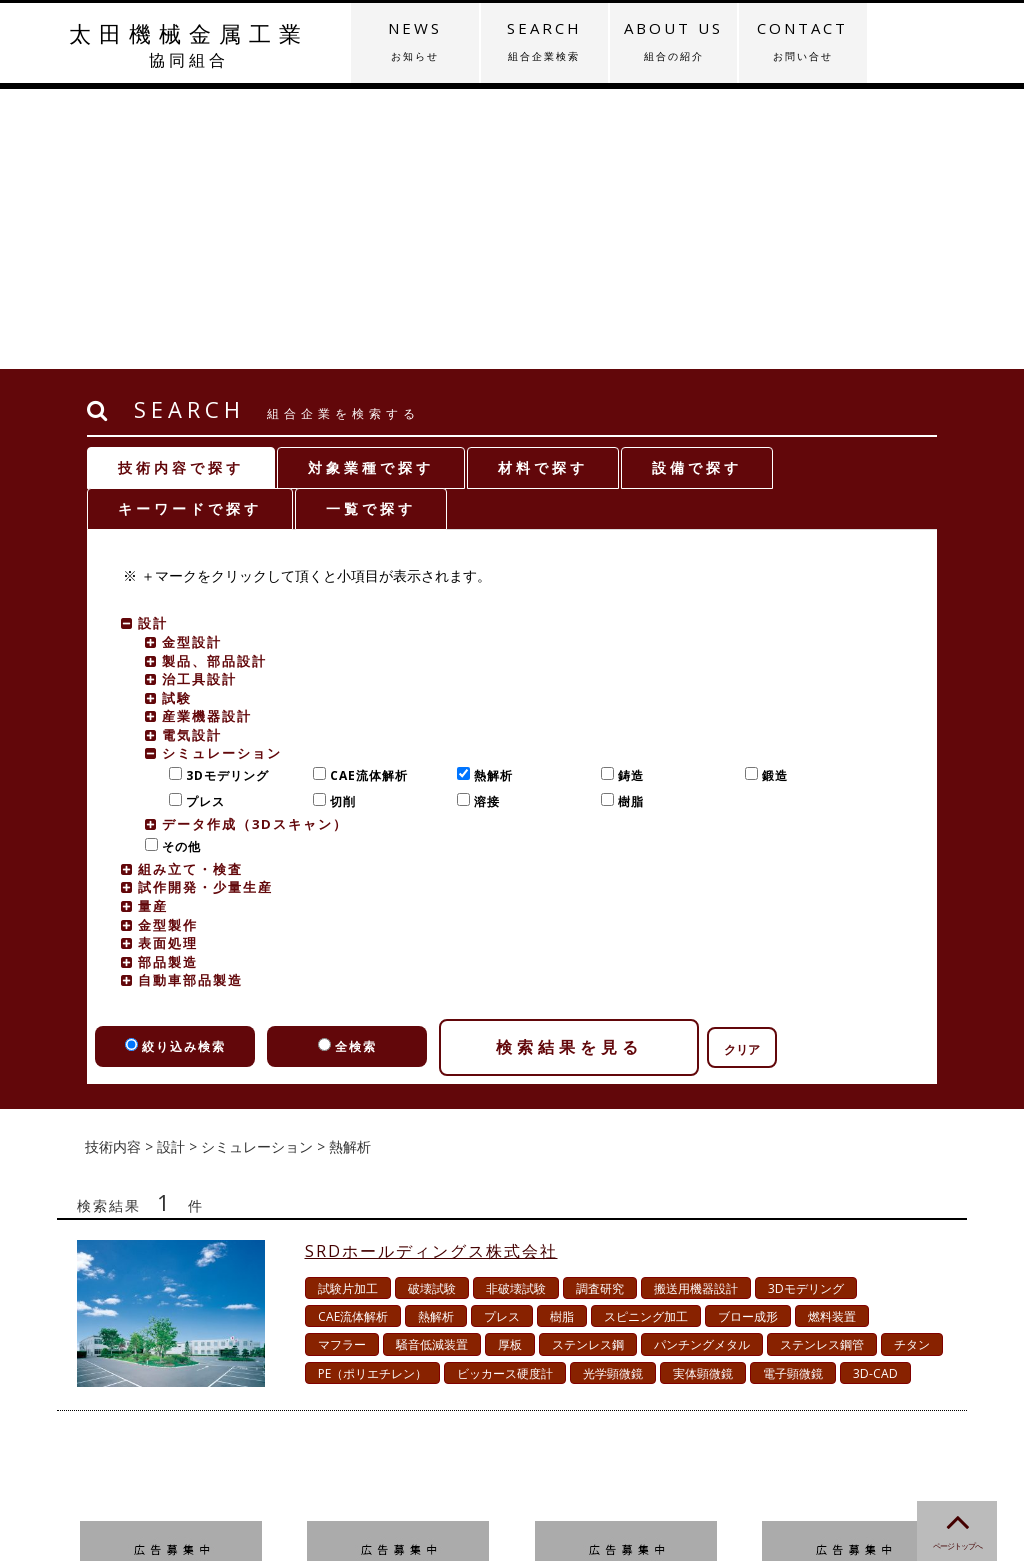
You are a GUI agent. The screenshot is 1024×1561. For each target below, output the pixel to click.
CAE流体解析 (364, 495)
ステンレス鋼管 (822, 1064)
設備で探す (697, 187)
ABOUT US (673, 41)
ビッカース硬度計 (505, 1093)
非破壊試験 (516, 1008)
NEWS (414, 41)
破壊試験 (432, 1008)
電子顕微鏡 (793, 1093)
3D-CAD (875, 1093)
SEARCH (544, 41)
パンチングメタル (702, 1064)
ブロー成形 (748, 1036)
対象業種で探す (371, 187)
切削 (338, 521)
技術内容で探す (181, 187)
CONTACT (802, 41)
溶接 (482, 521)
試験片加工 (348, 1008)
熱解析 (489, 495)
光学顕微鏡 (613, 1093)
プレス (201, 521)
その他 (177, 566)
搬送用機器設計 (696, 1008)
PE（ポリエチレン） (372, 1093)
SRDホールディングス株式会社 (431, 971)
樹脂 (626, 521)
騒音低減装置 (432, 1064)
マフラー (342, 1064)
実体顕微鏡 (703, 1093)
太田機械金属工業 (188, 45)
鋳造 (626, 495)
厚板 (510, 1064)
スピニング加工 (646, 1036)
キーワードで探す (190, 228)
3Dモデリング (223, 495)
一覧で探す (371, 228)
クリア (742, 769)
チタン (912, 1064)
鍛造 (770, 495)
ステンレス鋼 (588, 1064)
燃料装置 (832, 1036)
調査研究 (600, 1008)
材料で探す (543, 187)
